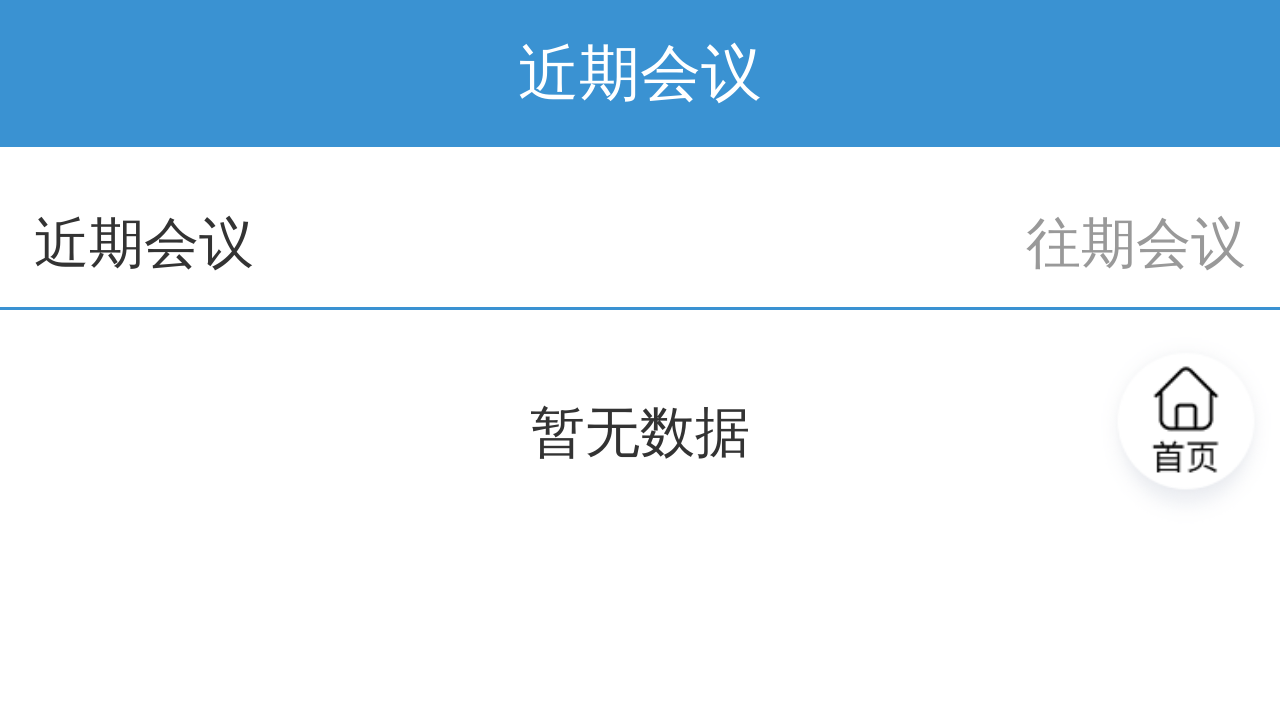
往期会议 (1136, 243)
